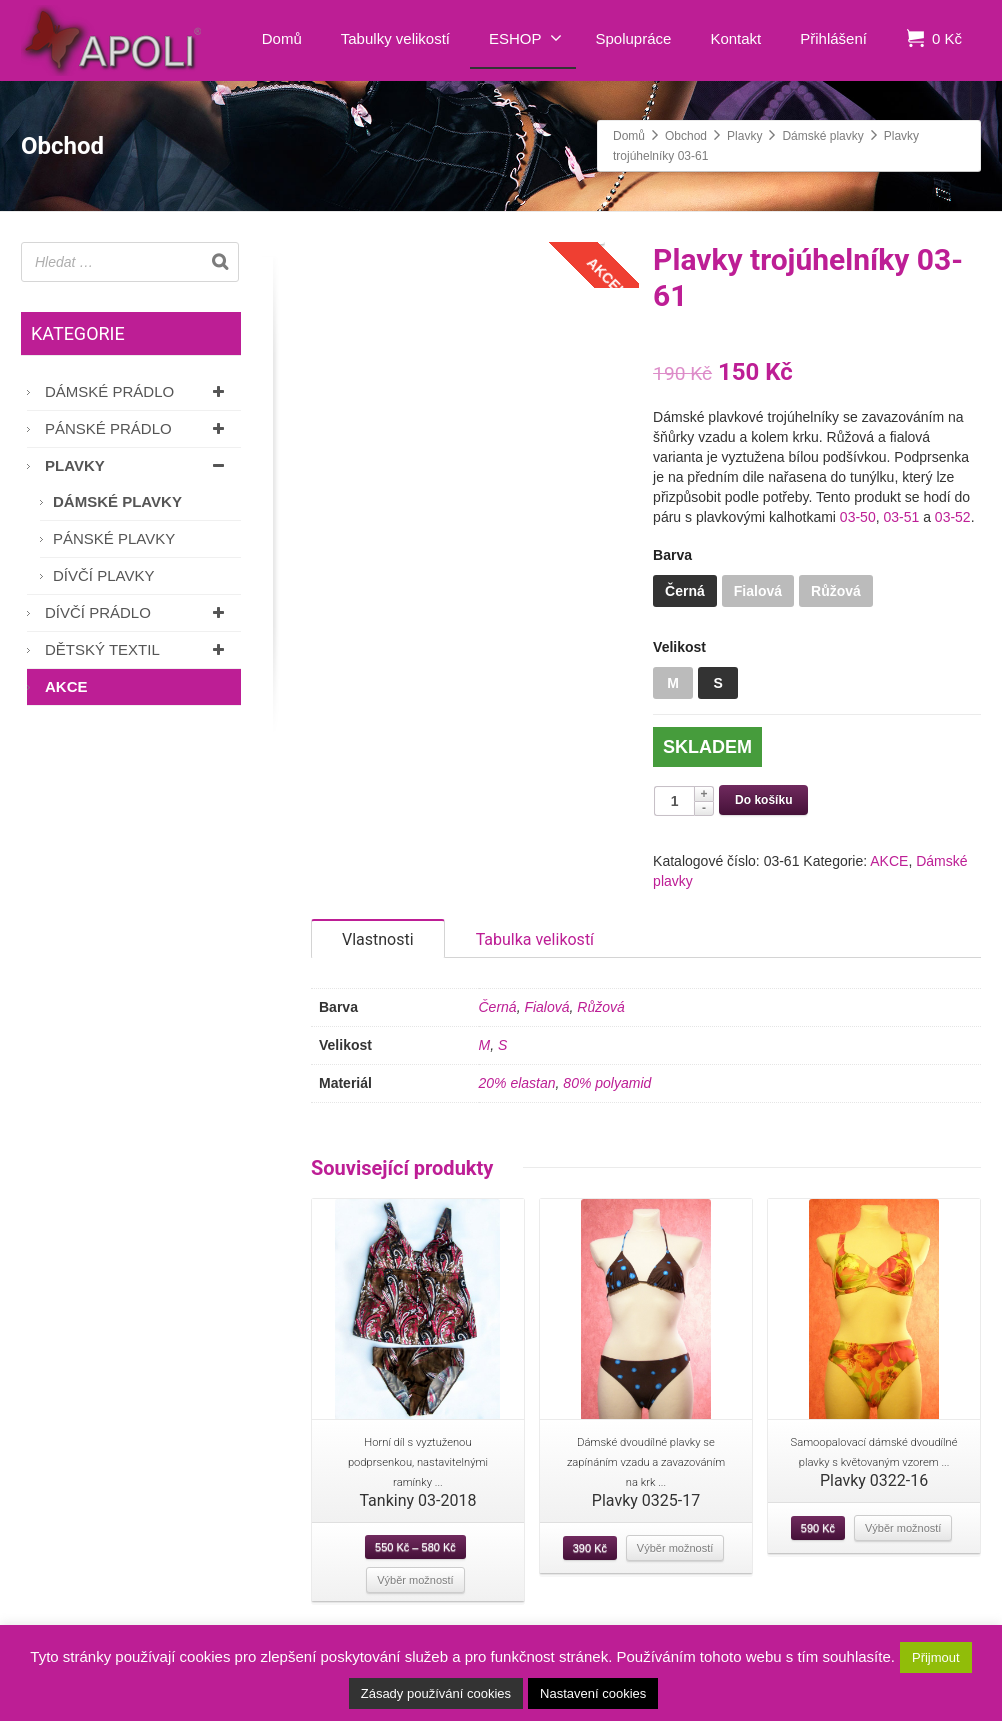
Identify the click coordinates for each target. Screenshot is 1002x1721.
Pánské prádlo (138, 428)
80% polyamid (607, 1103)
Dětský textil (138, 649)
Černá (498, 1027)
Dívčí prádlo (138, 612)
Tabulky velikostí (395, 38)
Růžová (600, 1027)
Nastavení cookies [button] (593, 1693)
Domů (282, 38)
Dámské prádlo (138, 391)
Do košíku (763, 800)
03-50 (858, 517)
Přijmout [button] (936, 1657)
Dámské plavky (117, 501)
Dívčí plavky (103, 575)
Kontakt (735, 38)
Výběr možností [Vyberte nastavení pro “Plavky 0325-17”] (675, 1568)
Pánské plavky (114, 538)
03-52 (953, 517)
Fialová (546, 1027)
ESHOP (525, 38)
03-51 (901, 517)
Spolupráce (634, 38)
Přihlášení (833, 38)
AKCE (889, 861)
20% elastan (517, 1103)
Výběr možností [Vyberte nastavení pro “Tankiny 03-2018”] (415, 1600)
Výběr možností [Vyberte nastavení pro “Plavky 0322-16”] (903, 1548)
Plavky (138, 465)
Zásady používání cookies (436, 1693)
